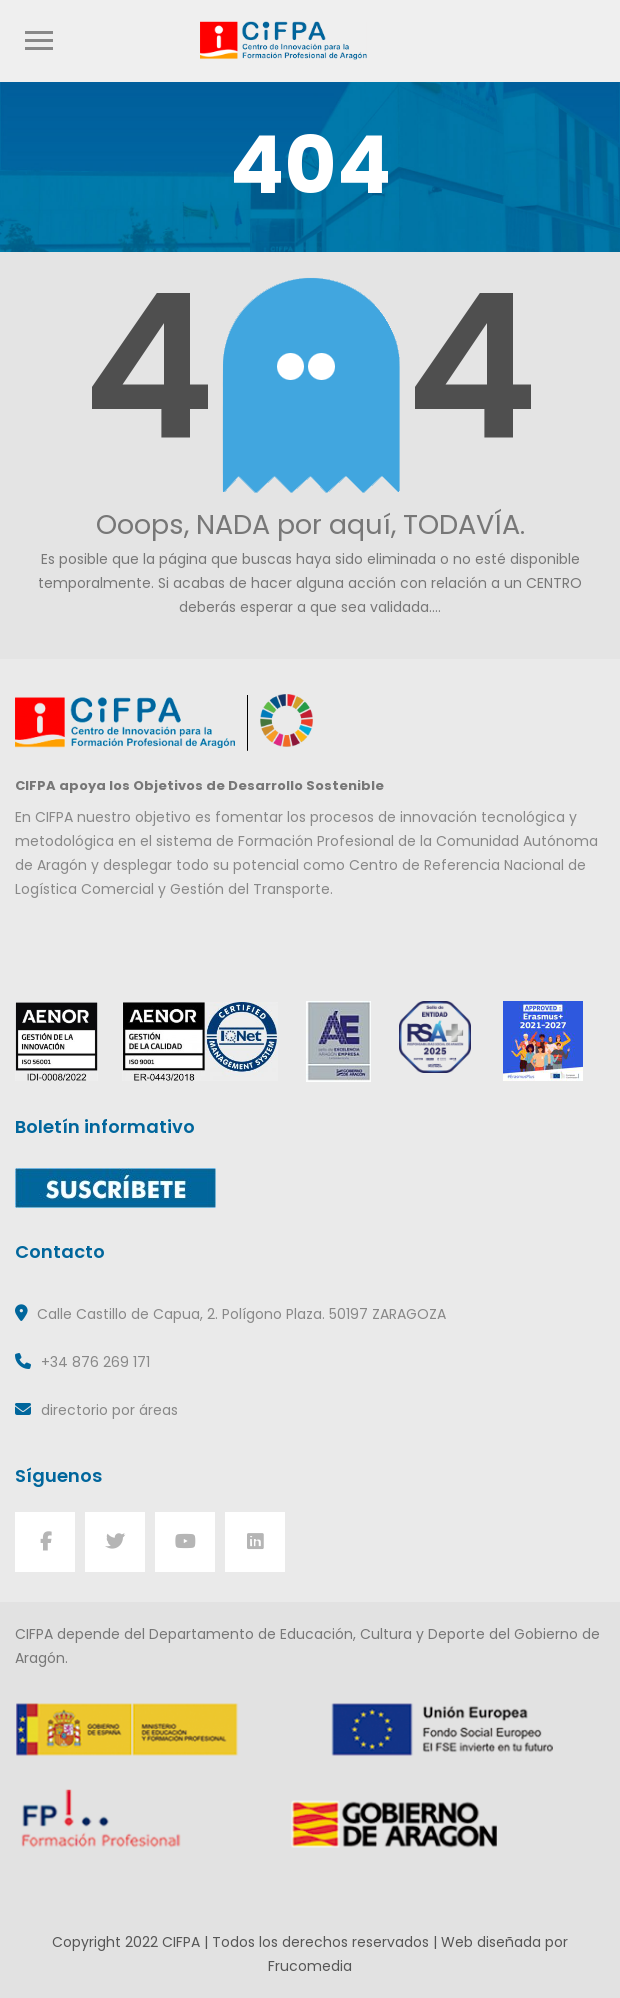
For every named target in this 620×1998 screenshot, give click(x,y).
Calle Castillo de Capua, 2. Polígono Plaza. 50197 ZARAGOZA (241, 1314)
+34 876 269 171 (95, 1362)
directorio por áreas (109, 1410)
